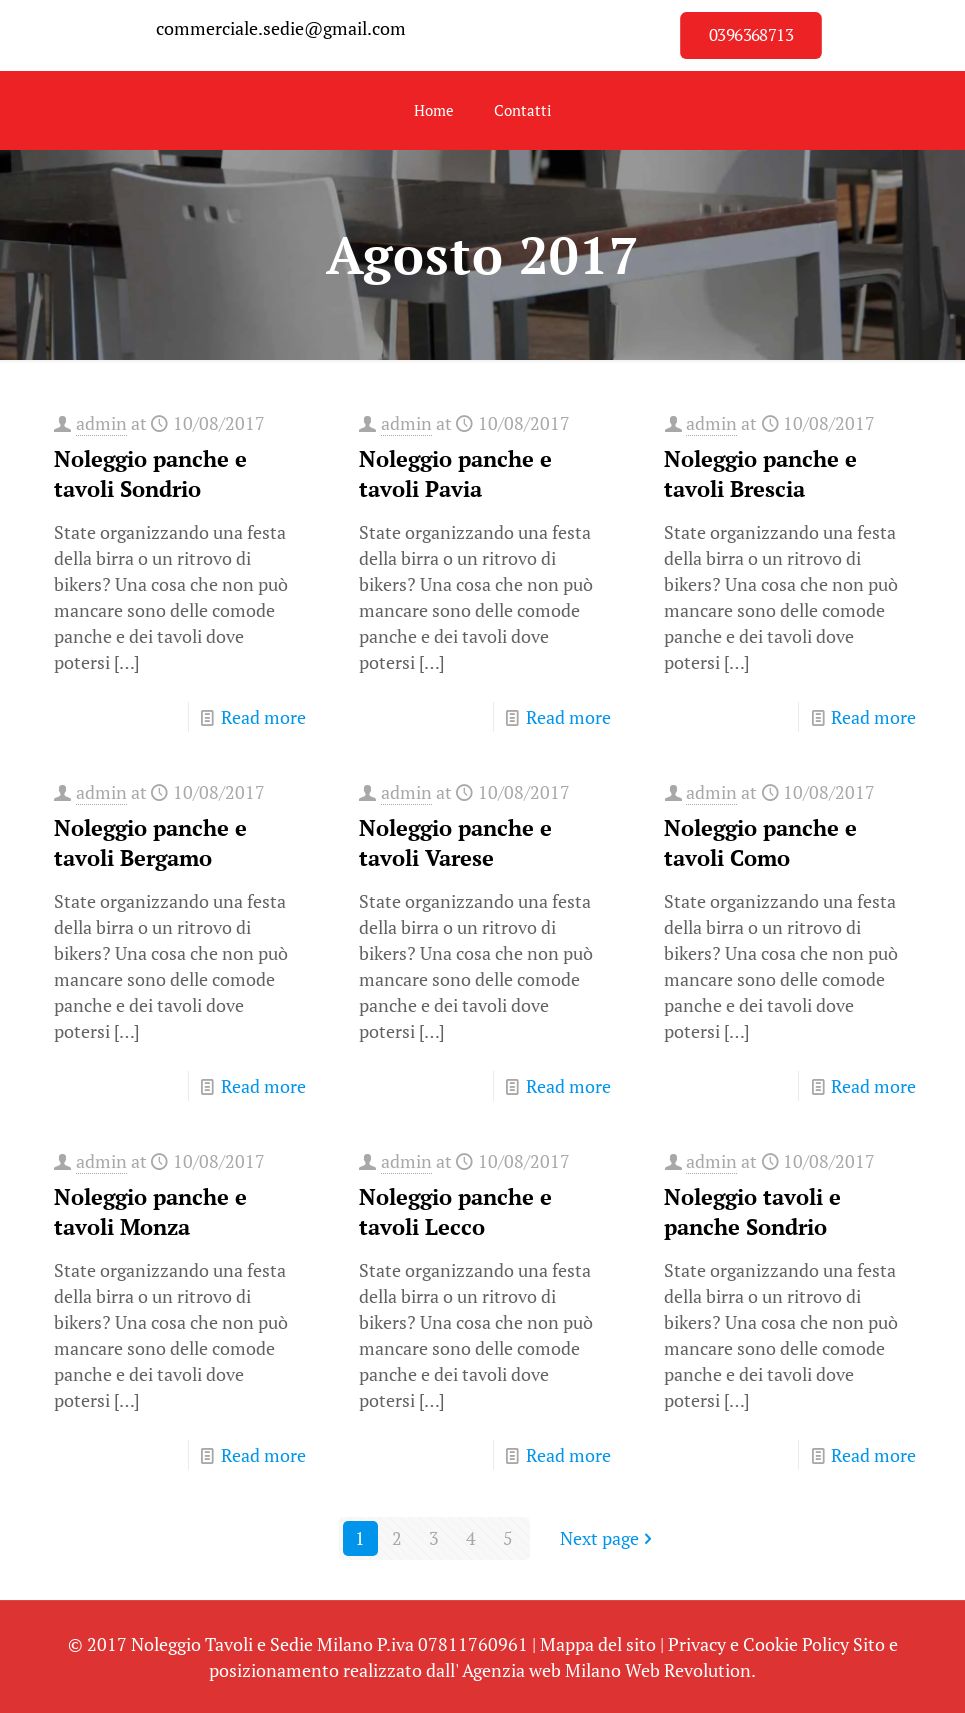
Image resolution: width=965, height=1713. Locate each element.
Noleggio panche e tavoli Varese (455, 842)
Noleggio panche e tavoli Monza (150, 1211)
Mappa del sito (598, 1644)
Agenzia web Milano (541, 1670)
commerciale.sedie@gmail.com (281, 28)
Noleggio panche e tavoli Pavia (455, 473)
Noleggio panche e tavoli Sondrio (150, 473)
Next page (608, 1538)
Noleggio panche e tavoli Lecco (455, 1211)
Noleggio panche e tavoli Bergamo (150, 842)
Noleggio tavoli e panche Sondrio (752, 1211)
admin (101, 423)
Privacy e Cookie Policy (758, 1644)
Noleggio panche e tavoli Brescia (760, 473)
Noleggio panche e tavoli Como (760, 842)
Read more (263, 717)
